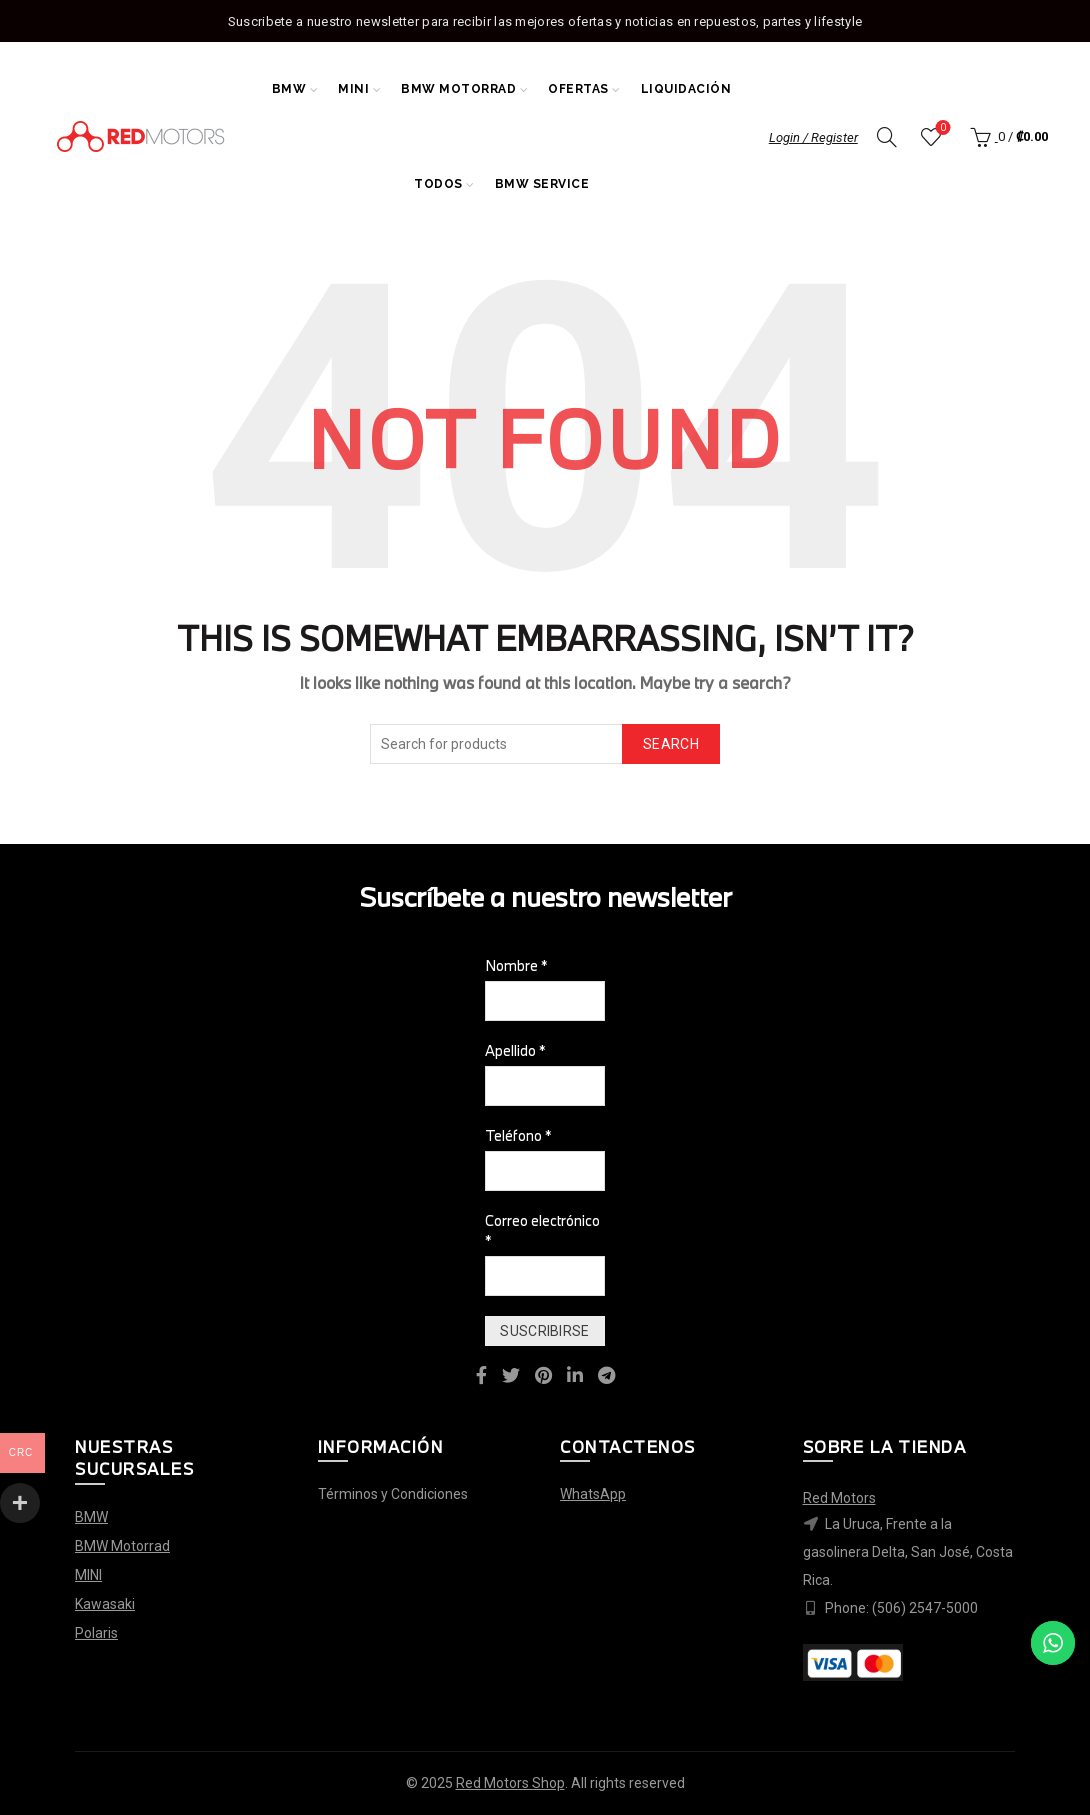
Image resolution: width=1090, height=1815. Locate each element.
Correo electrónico (542, 1230)
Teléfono (518, 1135)
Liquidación (686, 89)
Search (671, 744)
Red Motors (839, 1498)
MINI (353, 89)
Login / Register (813, 137)
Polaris (96, 1633)
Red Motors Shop (510, 1783)
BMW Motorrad (458, 89)
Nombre (516, 965)
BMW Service (542, 184)
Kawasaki (105, 1604)
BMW (289, 89)
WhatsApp (593, 1494)
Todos (438, 184)
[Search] (887, 137)
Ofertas (578, 89)
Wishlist (940, 128)
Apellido (515, 1050)
